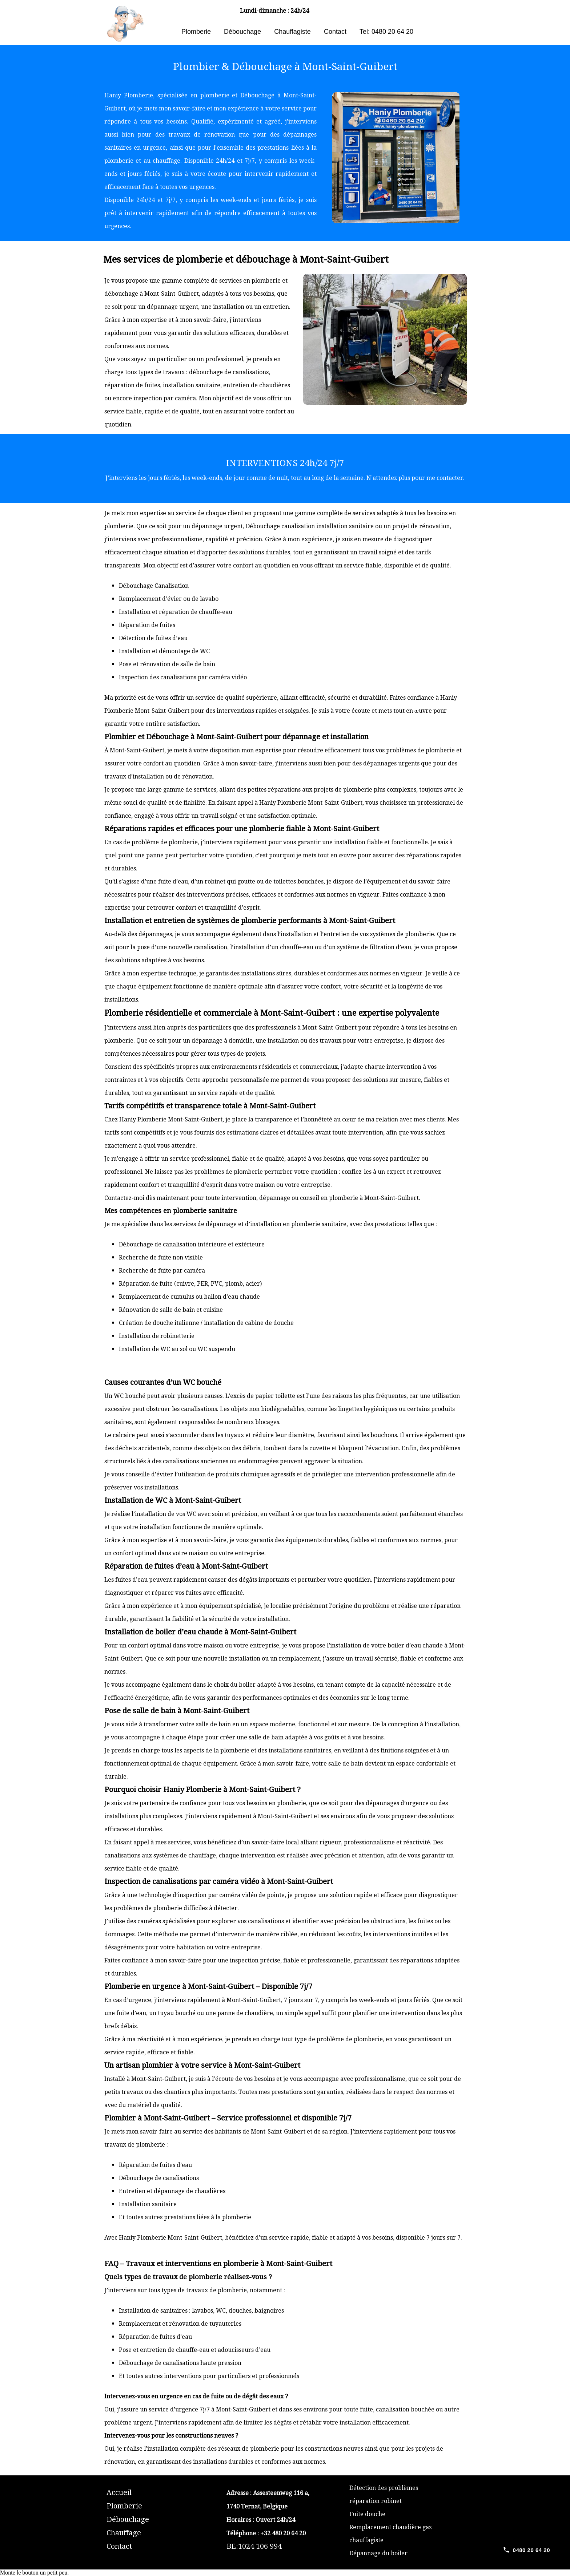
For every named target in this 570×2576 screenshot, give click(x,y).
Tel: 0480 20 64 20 (386, 31)
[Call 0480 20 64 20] (526, 2550)
